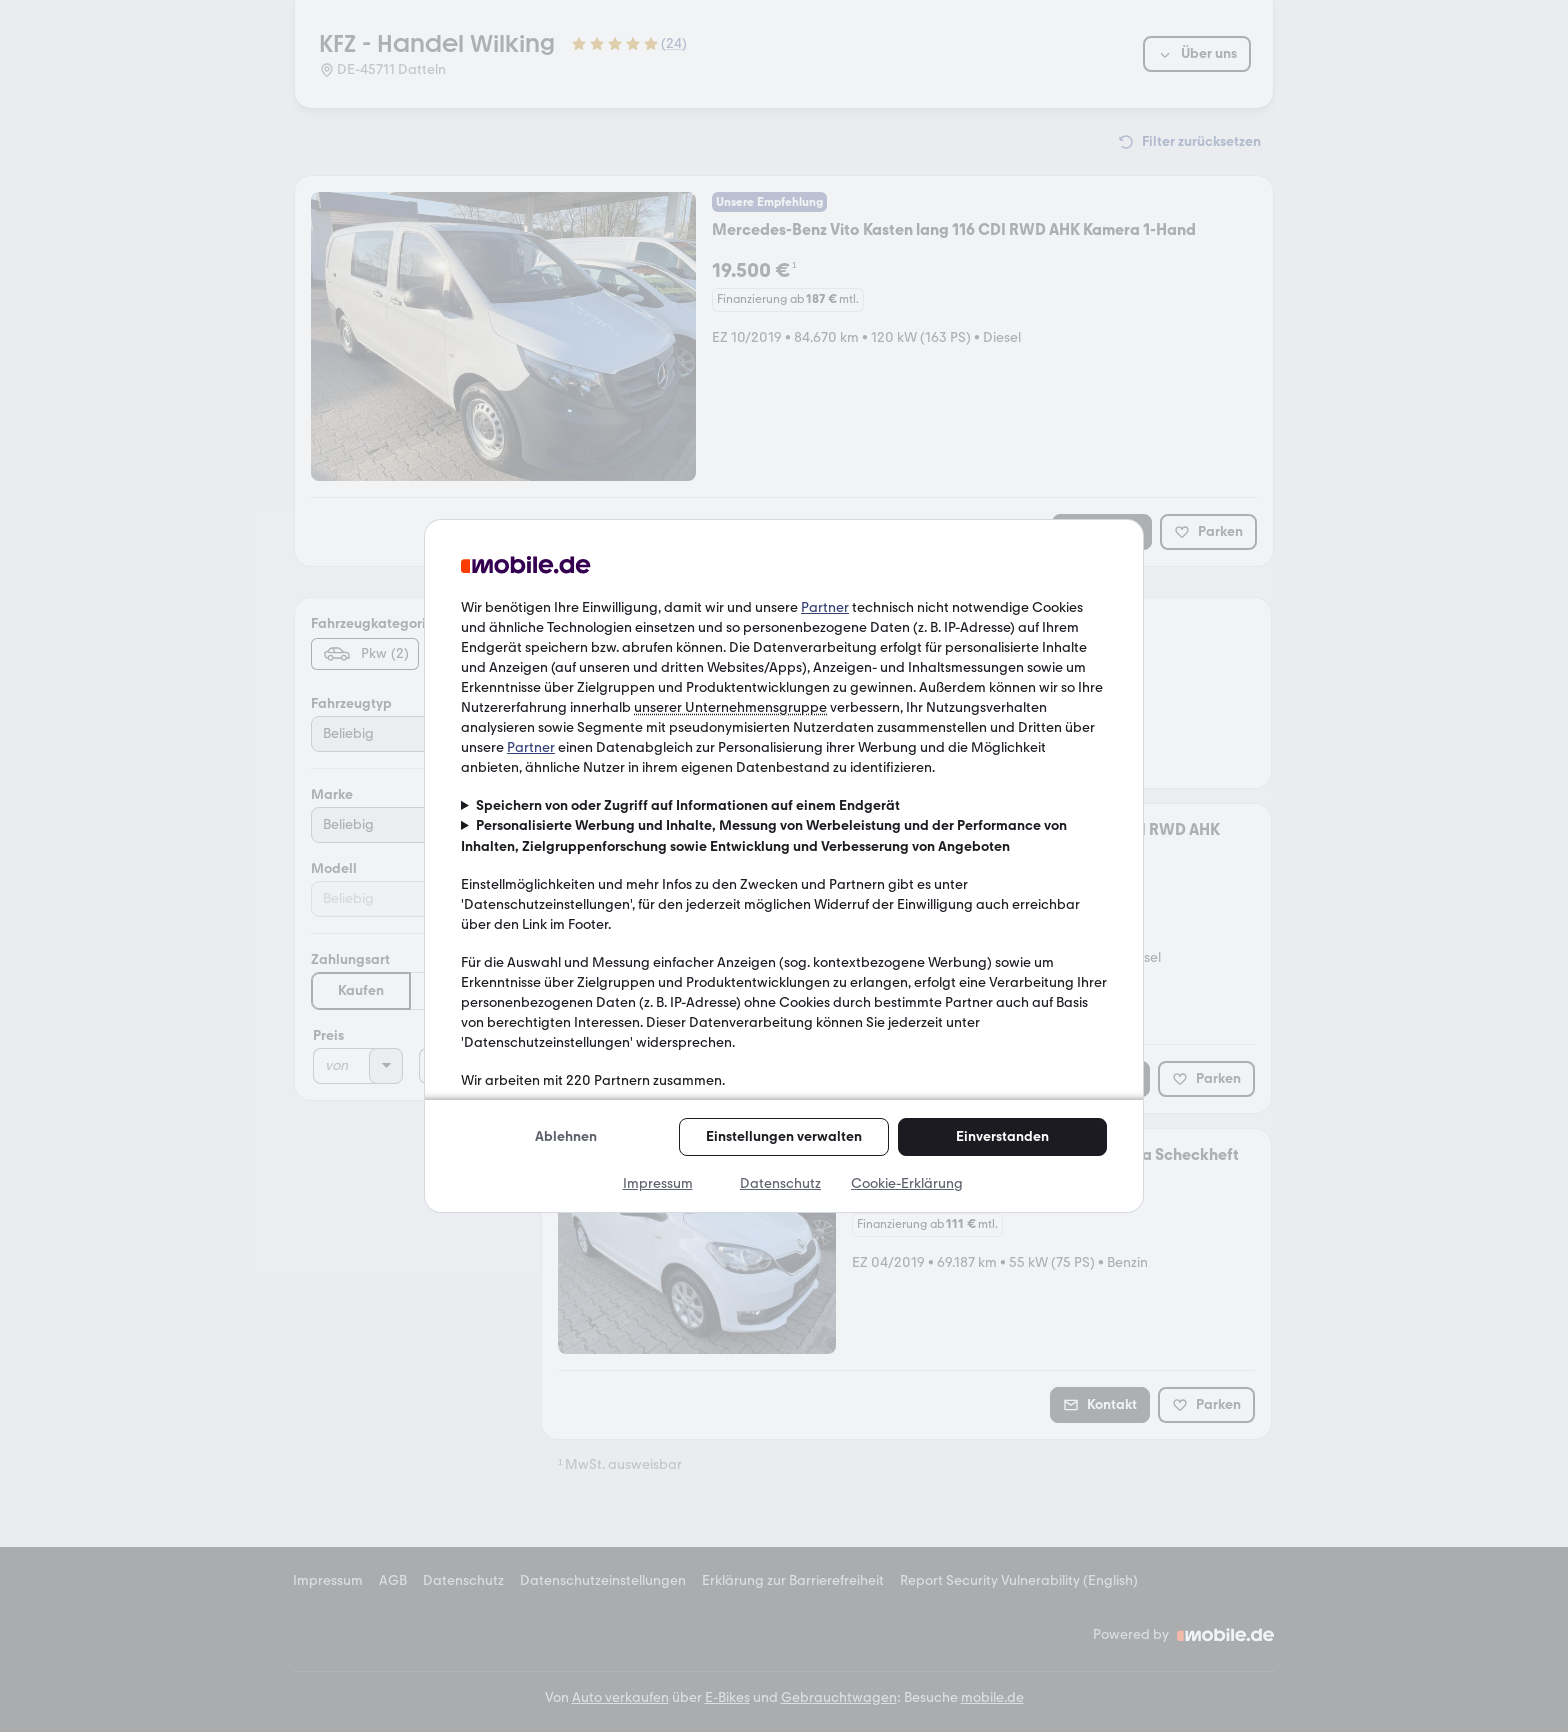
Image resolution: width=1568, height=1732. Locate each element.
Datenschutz (780, 1183)
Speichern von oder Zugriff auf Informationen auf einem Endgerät (688, 805)
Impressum (658, 1183)
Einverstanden (1002, 1136)
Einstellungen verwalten (784, 1136)
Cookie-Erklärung (907, 1183)
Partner (825, 607)
